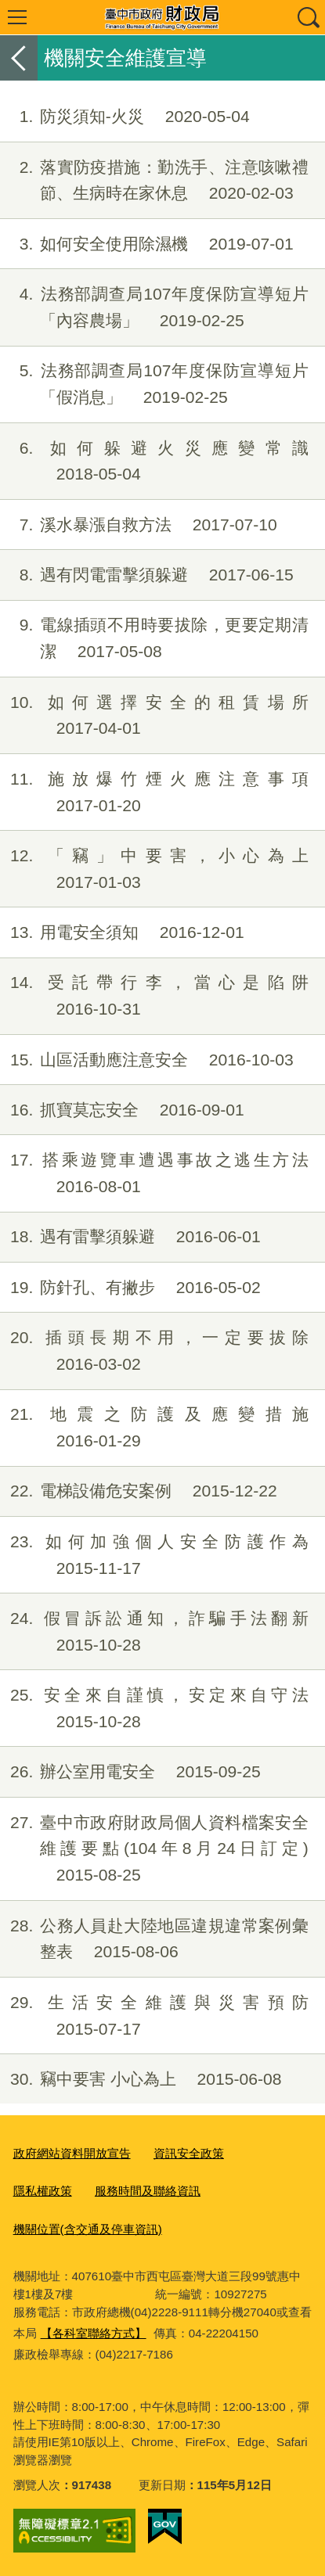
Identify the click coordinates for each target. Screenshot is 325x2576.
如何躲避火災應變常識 (154, 461)
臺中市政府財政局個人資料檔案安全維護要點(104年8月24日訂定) (154, 1848)
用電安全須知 (122, 932)
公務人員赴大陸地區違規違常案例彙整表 (154, 1939)
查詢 (308, 17)
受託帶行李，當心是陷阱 (154, 995)
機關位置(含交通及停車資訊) (87, 2229)
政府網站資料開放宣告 (72, 2153)
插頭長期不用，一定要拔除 (154, 1351)
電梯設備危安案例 (138, 1491)
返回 (19, 58)
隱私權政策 (42, 2190)
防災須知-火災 (125, 116)
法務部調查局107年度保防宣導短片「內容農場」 (154, 307)
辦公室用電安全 (130, 1772)
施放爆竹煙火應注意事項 (154, 792)
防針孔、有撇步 (130, 1287)
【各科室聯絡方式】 (93, 2333)
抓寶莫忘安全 (122, 1110)
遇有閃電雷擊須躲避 (147, 575)
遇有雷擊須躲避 (130, 1236)
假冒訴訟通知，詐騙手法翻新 (154, 1631)
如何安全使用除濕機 (147, 244)
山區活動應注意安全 (147, 1060)
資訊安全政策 (188, 2153)
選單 (17, 17)
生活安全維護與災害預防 (154, 2015)
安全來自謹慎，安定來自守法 (154, 1708)
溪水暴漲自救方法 (138, 525)
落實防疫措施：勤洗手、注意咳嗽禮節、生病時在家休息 (154, 180)
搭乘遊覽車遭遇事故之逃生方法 (154, 1173)
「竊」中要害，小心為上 (154, 869)
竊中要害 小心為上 (141, 2079)
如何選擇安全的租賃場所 (154, 715)
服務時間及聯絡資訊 (147, 2190)
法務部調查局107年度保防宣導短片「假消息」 (154, 384)
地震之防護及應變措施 (154, 1427)
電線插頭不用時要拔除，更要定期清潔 (154, 638)
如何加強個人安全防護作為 (154, 1555)
